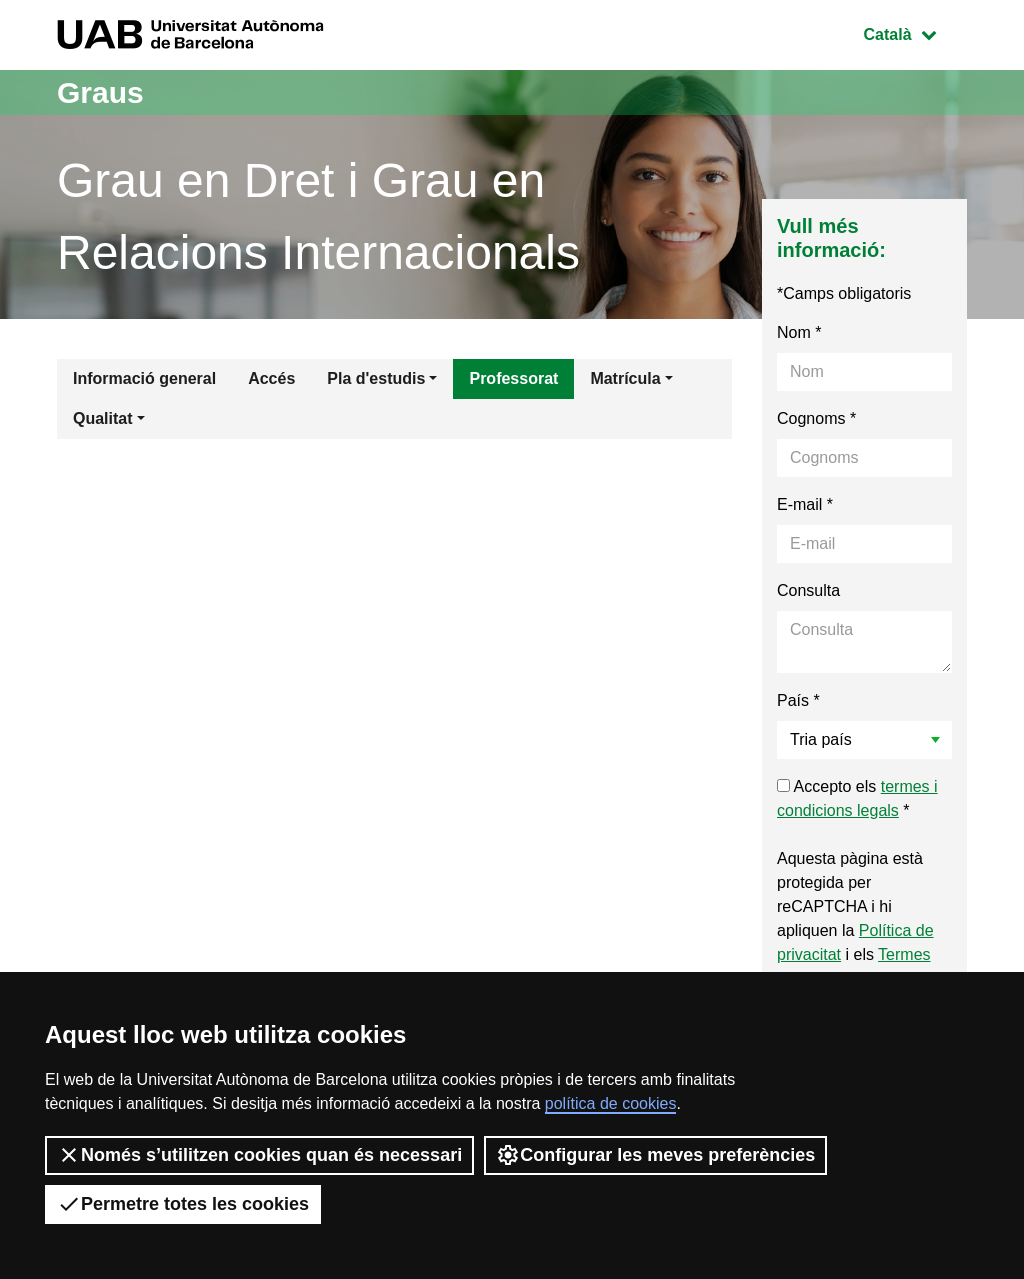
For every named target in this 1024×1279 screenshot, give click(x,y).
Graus (100, 92)
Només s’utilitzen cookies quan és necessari (259, 1155)
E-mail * (805, 504)
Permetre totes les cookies (183, 1204)
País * (798, 700)
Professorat (513, 378)
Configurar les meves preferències (655, 1155)
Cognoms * (816, 418)
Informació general (144, 378)
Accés (271, 378)
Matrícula (625, 378)
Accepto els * (857, 798)
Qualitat (103, 418)
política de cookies (611, 1103)
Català (915, 32)
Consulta (808, 590)
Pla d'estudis (376, 378)
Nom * (799, 332)
